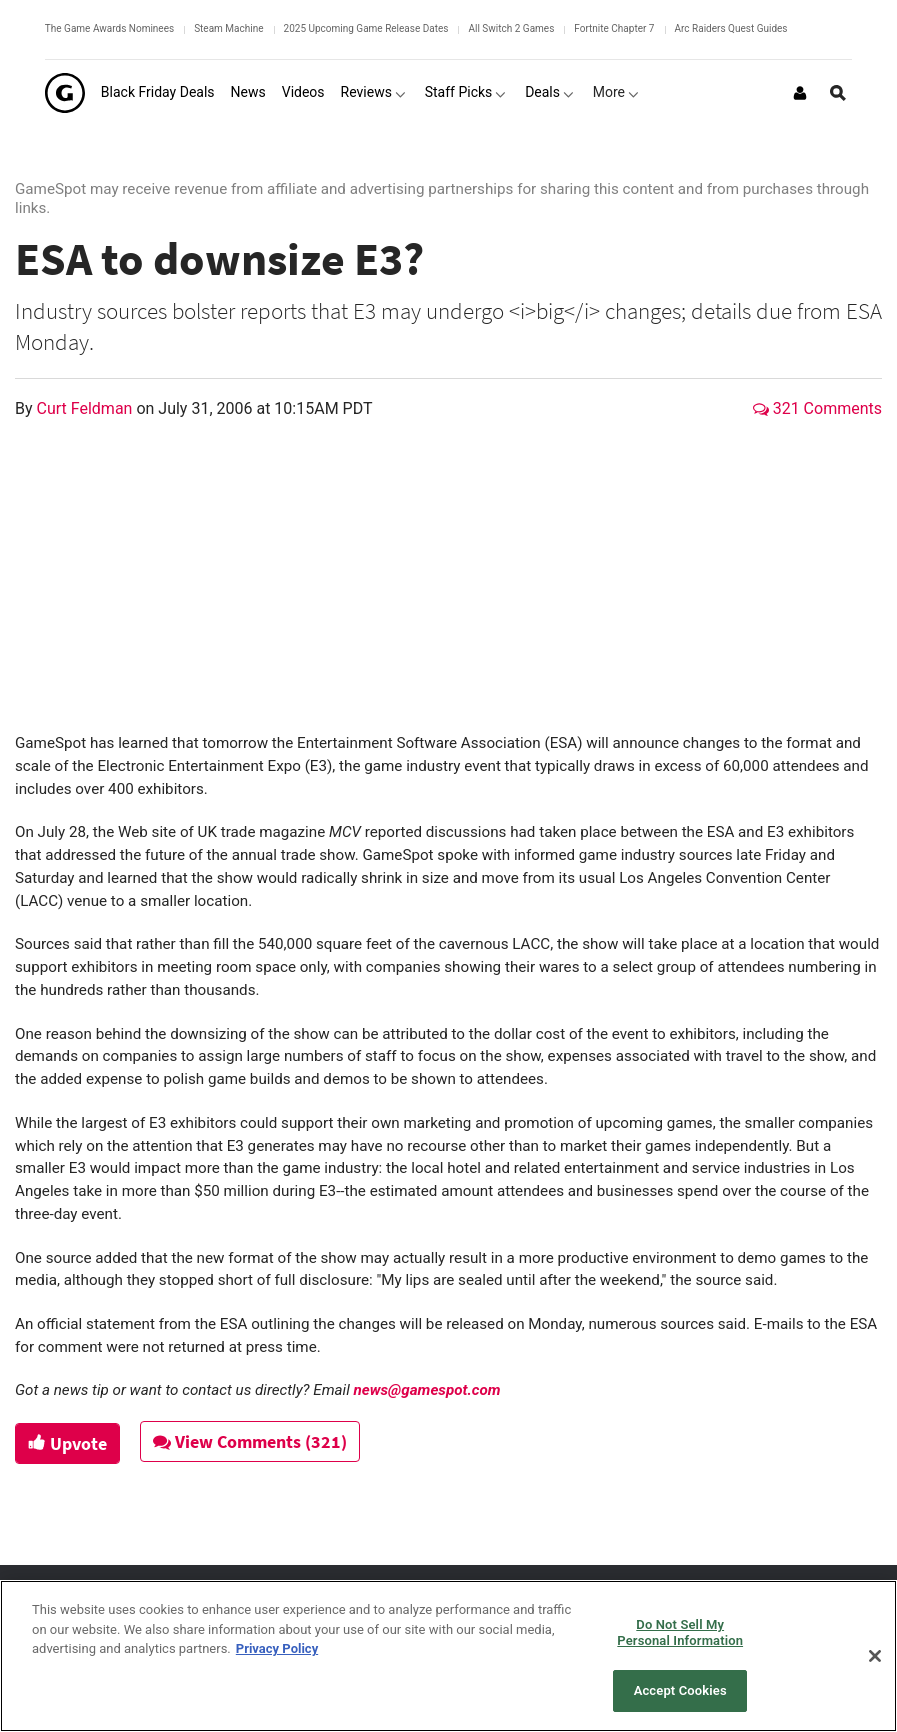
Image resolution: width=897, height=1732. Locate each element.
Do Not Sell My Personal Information (680, 1632)
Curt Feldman (87, 408)
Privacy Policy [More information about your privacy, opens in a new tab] (277, 1648)
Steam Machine (228, 28)
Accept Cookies (680, 1690)
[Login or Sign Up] (800, 93)
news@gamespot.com (427, 1390)
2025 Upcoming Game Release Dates (366, 28)
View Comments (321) (251, 1441)
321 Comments (817, 408)
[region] (448, 1656)
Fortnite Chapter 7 (614, 28)
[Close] (875, 1656)
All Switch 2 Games (511, 28)
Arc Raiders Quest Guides (731, 28)
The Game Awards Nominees (109, 28)
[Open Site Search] (838, 93)
